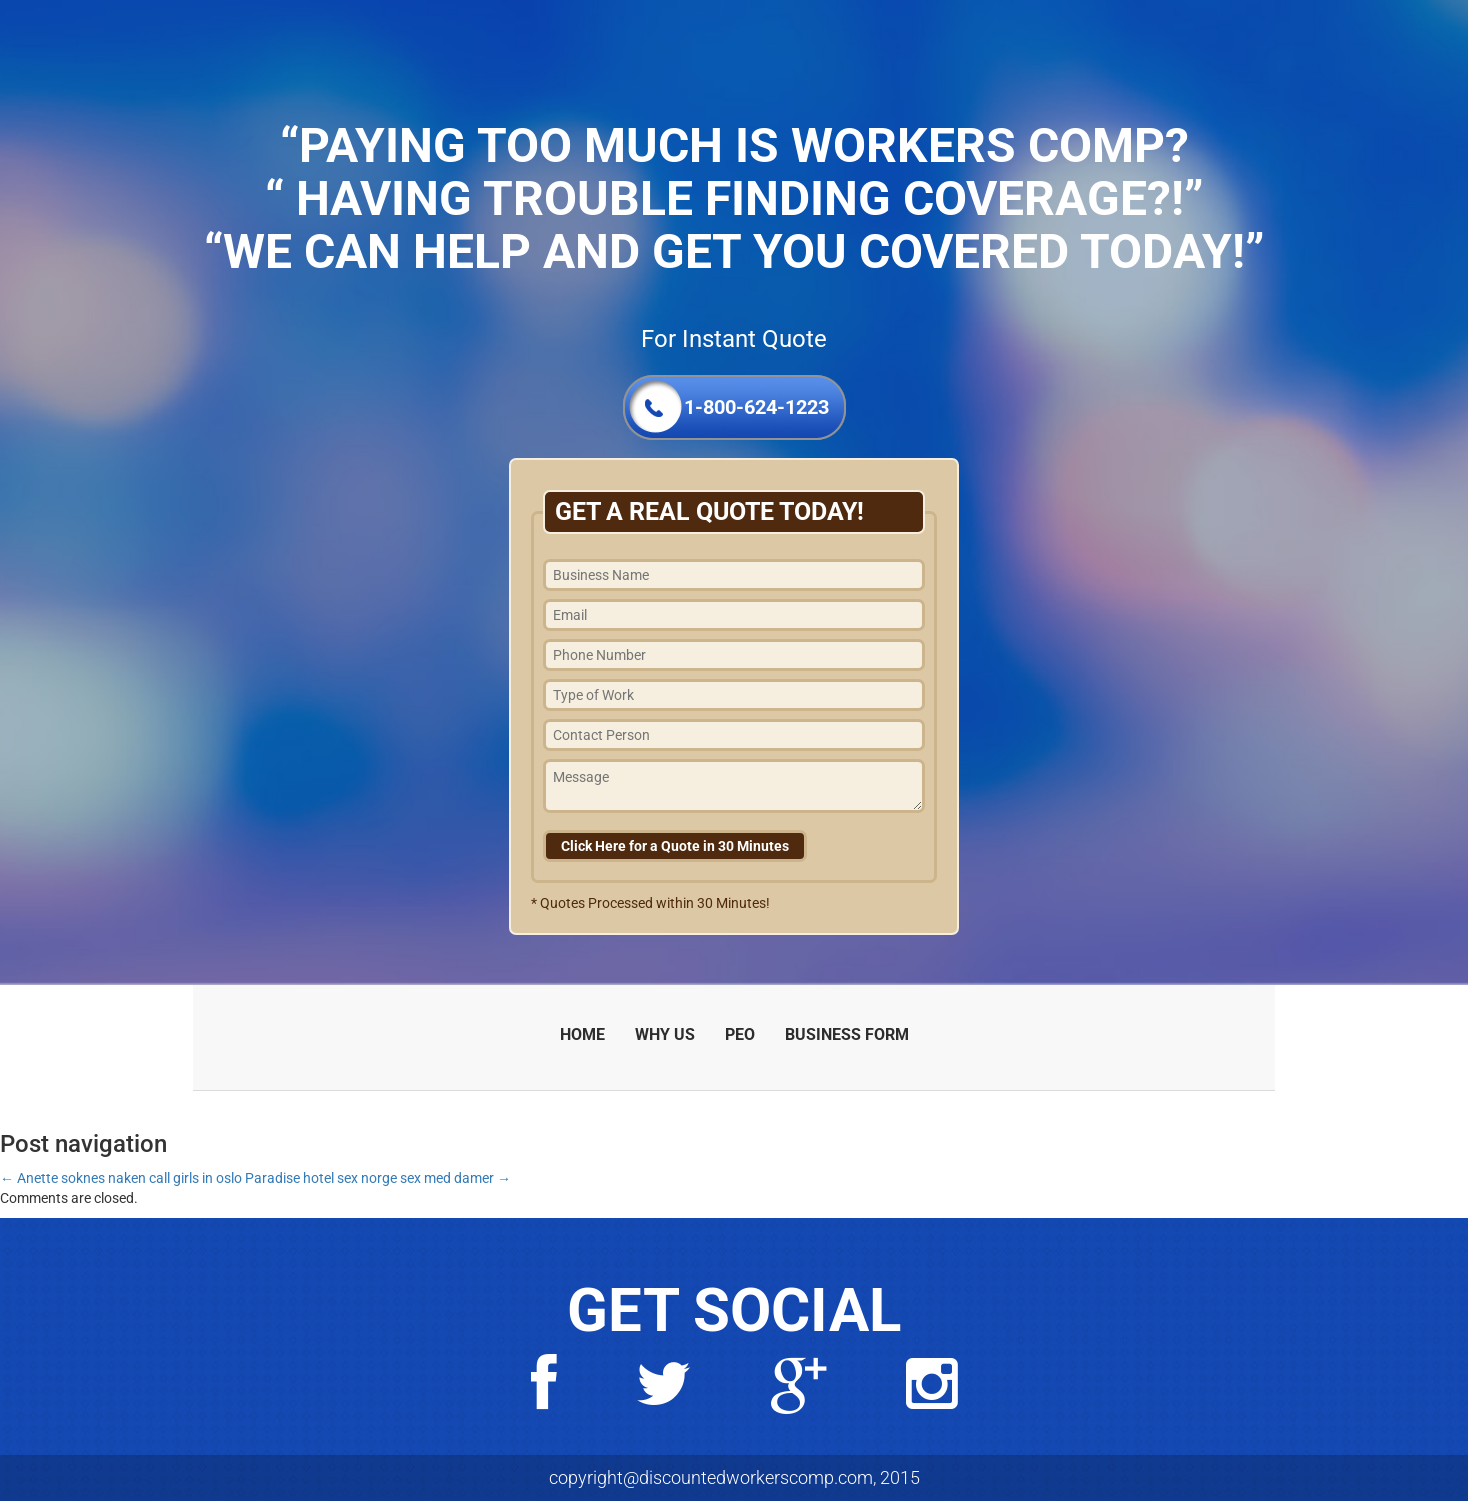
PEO (740, 1034)
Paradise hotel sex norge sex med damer (378, 1178)
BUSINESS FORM (847, 1034)
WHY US (665, 1034)
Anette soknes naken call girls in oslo (121, 1178)
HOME (582, 1034)
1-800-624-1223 (756, 407)
